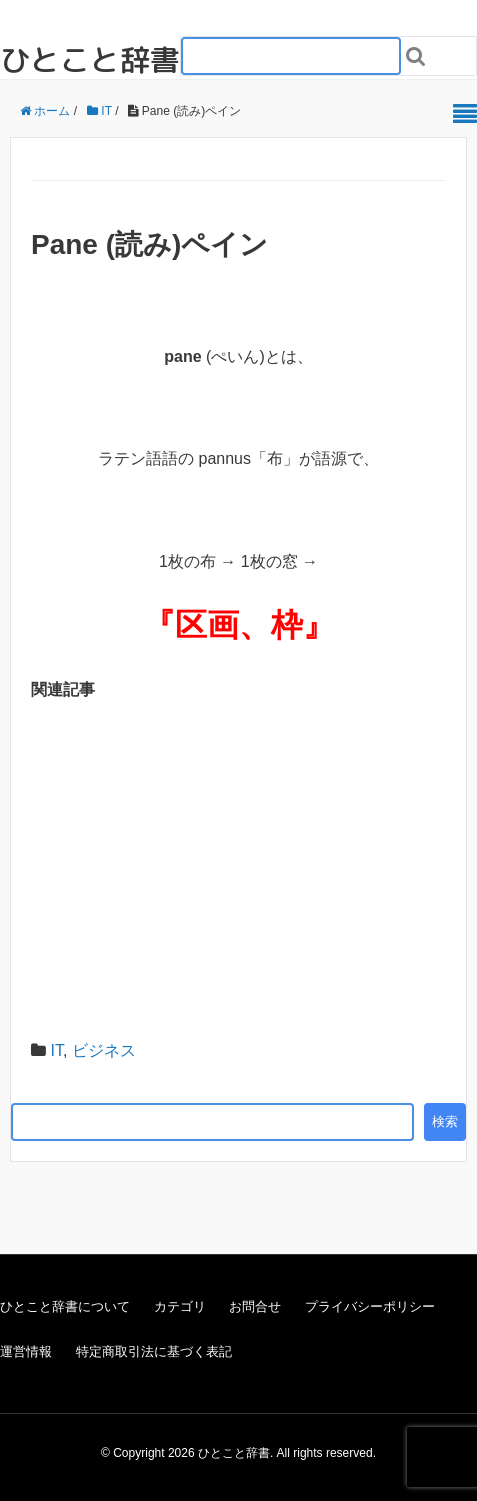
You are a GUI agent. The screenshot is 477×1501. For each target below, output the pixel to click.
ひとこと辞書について (65, 1306)
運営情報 (26, 1351)
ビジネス (104, 1050)
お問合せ (255, 1306)
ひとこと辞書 (90, 60)
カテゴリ (180, 1306)
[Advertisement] (238, 868)
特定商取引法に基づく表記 (154, 1351)
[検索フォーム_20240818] (291, 56)
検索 (445, 1121)
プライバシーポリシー (370, 1306)
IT (56, 1050)
